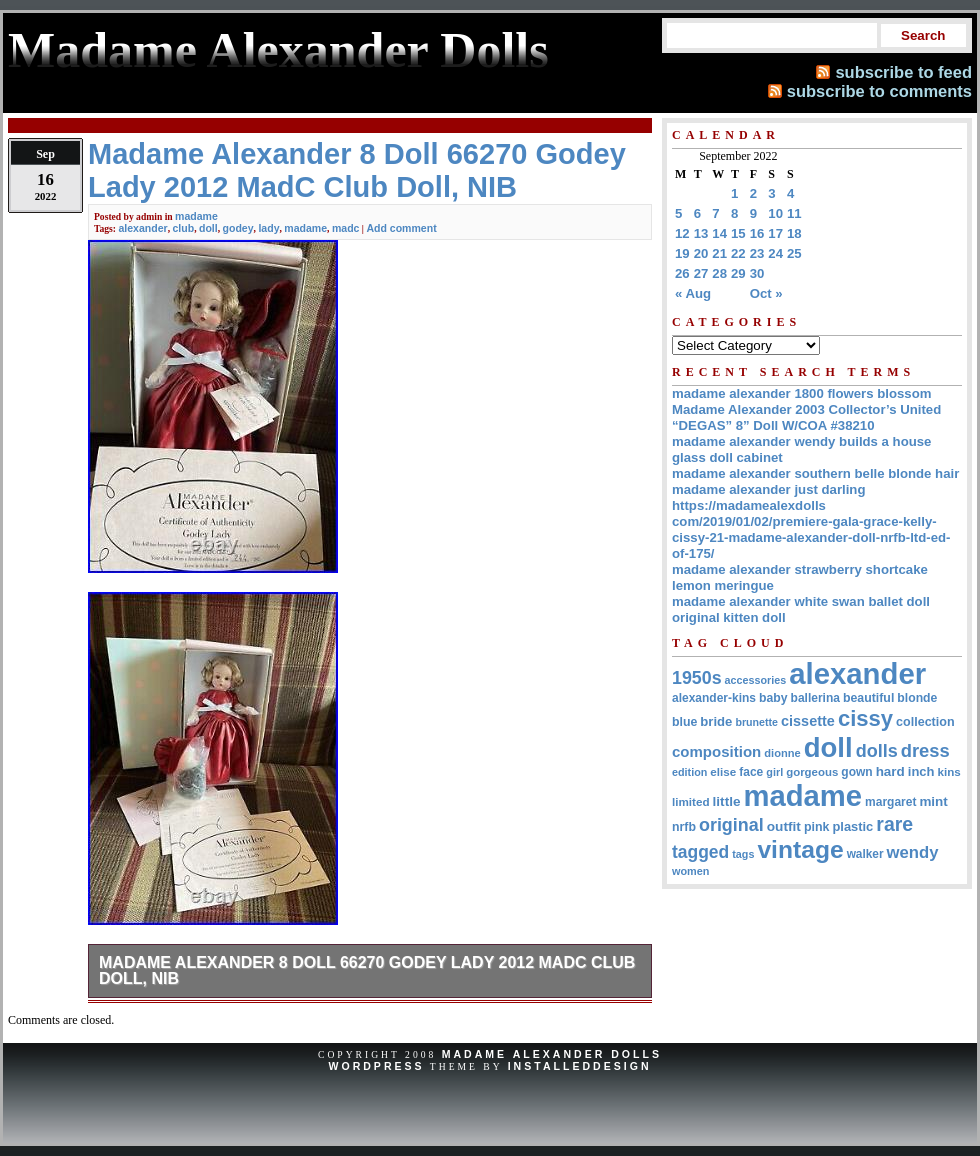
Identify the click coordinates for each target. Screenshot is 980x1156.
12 (682, 233)
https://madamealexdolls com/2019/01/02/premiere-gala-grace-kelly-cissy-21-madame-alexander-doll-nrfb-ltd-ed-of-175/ (811, 529)
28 (719, 273)
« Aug (693, 293)
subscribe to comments (879, 91)
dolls (877, 751)
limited (691, 801)
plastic (852, 826)
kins (949, 771)
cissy (865, 718)
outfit (784, 826)
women (690, 871)
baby (773, 698)
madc (346, 228)
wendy (913, 852)
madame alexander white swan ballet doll (801, 601)
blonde (917, 698)
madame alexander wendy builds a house (801, 441)
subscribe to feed (903, 72)
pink (817, 827)
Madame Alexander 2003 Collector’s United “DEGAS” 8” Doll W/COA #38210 (806, 417)
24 (775, 253)
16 (757, 233)
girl (774, 772)
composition (716, 751)
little (727, 801)
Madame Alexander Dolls (552, 1054)
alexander (142, 228)
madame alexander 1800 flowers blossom (801, 393)
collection (925, 722)
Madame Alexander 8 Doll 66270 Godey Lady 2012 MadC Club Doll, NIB (367, 970)
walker (865, 854)
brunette (756, 722)
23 (757, 253)
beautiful (868, 698)
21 (719, 253)
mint (933, 801)
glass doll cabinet (727, 457)
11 (794, 213)
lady (268, 228)
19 (682, 253)
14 (719, 233)
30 (757, 273)
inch (921, 771)
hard (890, 771)
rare (894, 824)
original (731, 825)
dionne (782, 753)
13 (701, 233)
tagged (700, 852)
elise (723, 771)
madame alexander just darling (769, 489)
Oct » (766, 293)
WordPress (376, 1066)
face (751, 772)
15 (738, 233)
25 (794, 253)
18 (794, 233)
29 (738, 273)
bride (716, 721)
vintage (800, 849)
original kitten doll (729, 617)
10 (775, 213)
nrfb (684, 827)
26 (682, 273)
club (184, 228)
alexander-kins (714, 698)
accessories (756, 680)
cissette (808, 721)
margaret (890, 802)
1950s (697, 678)
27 (701, 273)
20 (701, 253)
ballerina (815, 698)
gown (856, 772)
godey (238, 228)
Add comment (401, 228)
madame (196, 216)
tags (743, 854)
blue (684, 722)
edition (689, 772)
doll (208, 228)
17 (775, 233)
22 (738, 253)
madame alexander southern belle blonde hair (815, 473)
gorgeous (812, 772)
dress (925, 750)
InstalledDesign (580, 1066)
